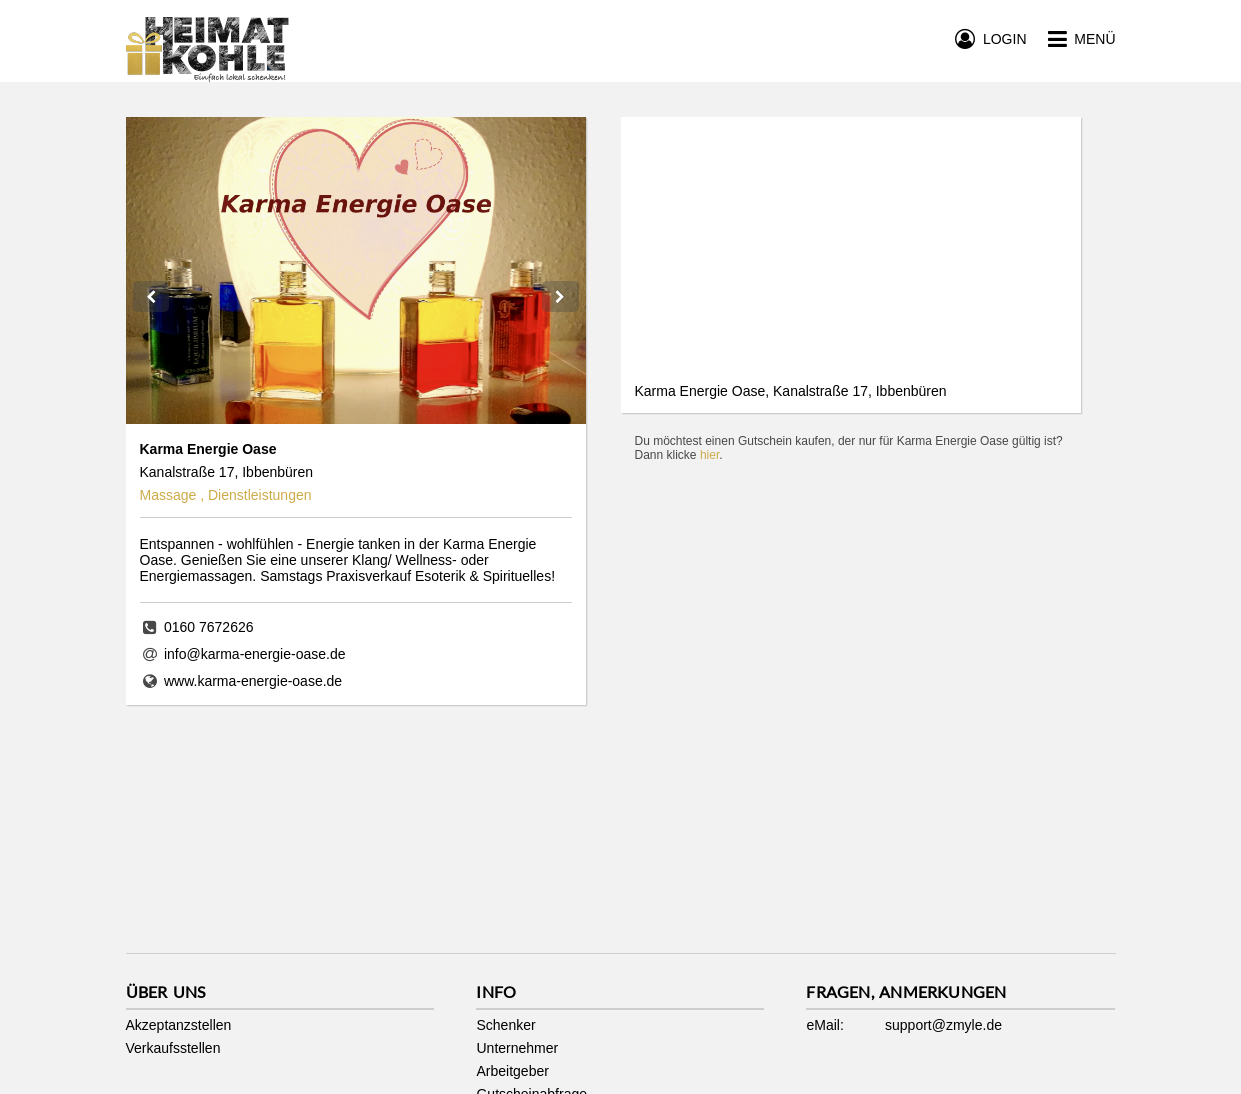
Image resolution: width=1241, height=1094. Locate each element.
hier (709, 455)
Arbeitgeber (512, 1071)
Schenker (505, 1025)
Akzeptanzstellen (179, 1025)
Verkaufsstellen (173, 1048)
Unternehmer (517, 1048)
